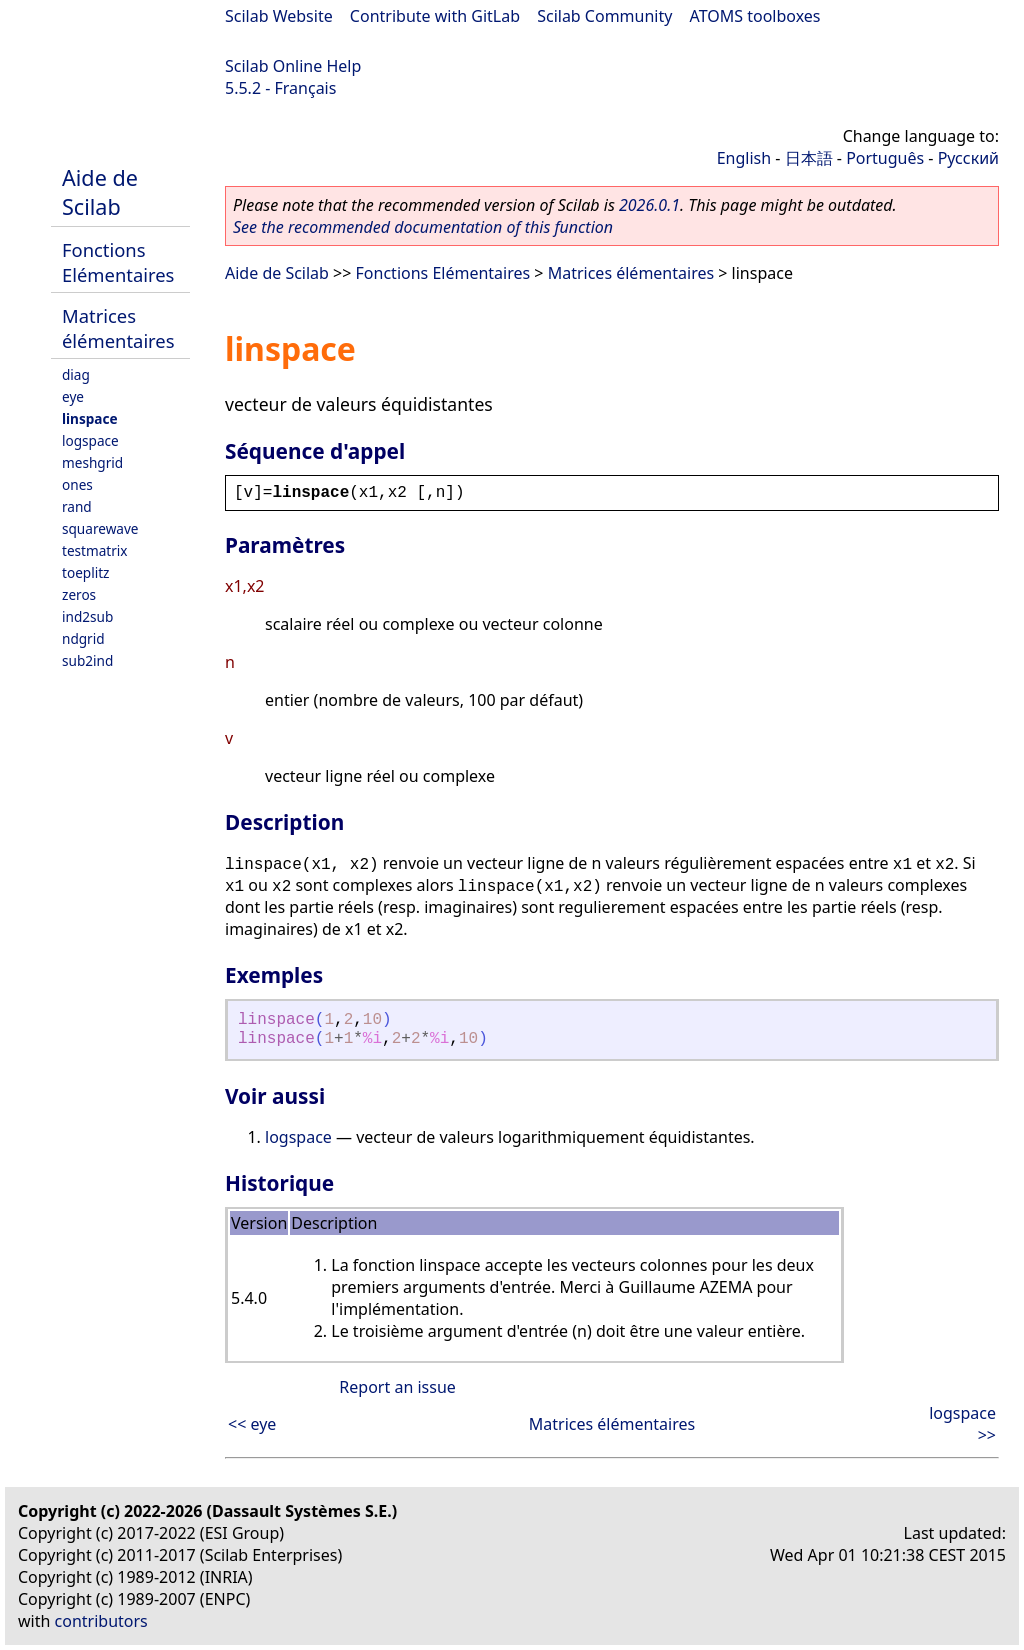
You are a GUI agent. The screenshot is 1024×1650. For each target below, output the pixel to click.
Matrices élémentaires (118, 328)
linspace (90, 418)
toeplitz (85, 572)
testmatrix (95, 550)
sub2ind (87, 660)
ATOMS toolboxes (755, 16)
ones (77, 484)
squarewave (100, 528)
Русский (968, 158)
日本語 (809, 158)
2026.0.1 (649, 205)
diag (76, 374)
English (744, 158)
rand (77, 506)
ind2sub (87, 616)
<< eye (252, 1424)
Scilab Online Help (293, 66)
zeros (79, 594)
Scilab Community (604, 16)
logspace (90, 440)
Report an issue (397, 1387)
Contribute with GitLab (435, 16)
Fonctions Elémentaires (118, 262)
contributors (101, 1621)
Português (885, 158)
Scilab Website (279, 16)
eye (73, 396)
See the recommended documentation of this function (423, 227)
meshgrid (92, 462)
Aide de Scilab (100, 192)
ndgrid (83, 638)
